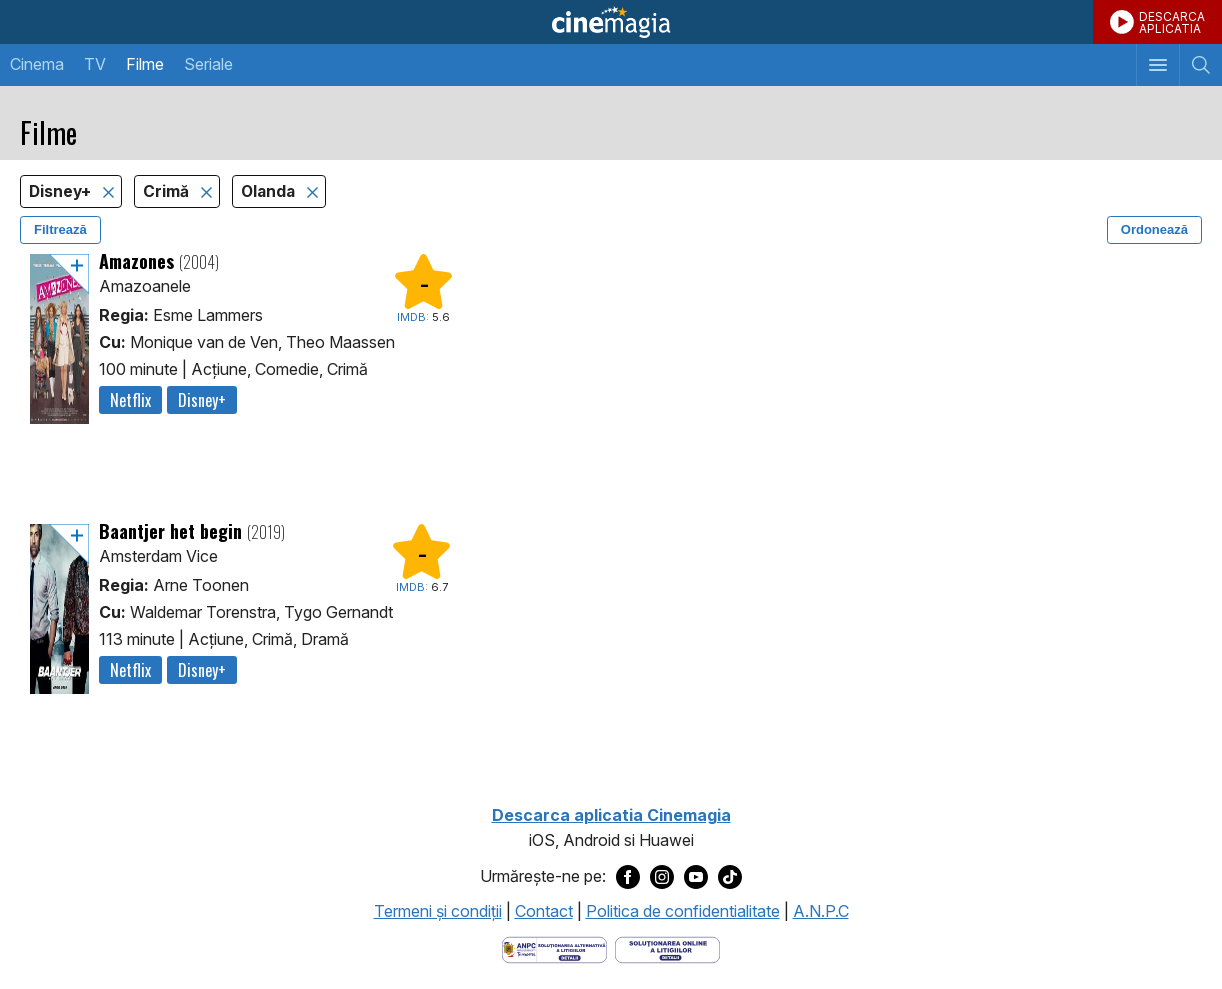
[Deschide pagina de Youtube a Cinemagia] (696, 877)
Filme (145, 64)
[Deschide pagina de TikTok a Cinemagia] (730, 877)
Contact (544, 911)
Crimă (168, 191)
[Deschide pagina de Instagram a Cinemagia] (662, 877)
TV (95, 64)
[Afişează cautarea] (1200, 65)
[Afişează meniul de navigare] (1157, 65)
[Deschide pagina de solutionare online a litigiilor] (667, 948)
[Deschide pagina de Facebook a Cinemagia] (628, 877)
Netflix (130, 400)
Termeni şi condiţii (438, 911)
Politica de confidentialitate (683, 911)
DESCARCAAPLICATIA (1172, 22)
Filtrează (60, 229)
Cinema (37, 64)
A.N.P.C (821, 911)
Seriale (208, 64)
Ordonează (1154, 229)
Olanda (270, 191)
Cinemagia (611, 22)
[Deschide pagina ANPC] (554, 948)
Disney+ (62, 191)
